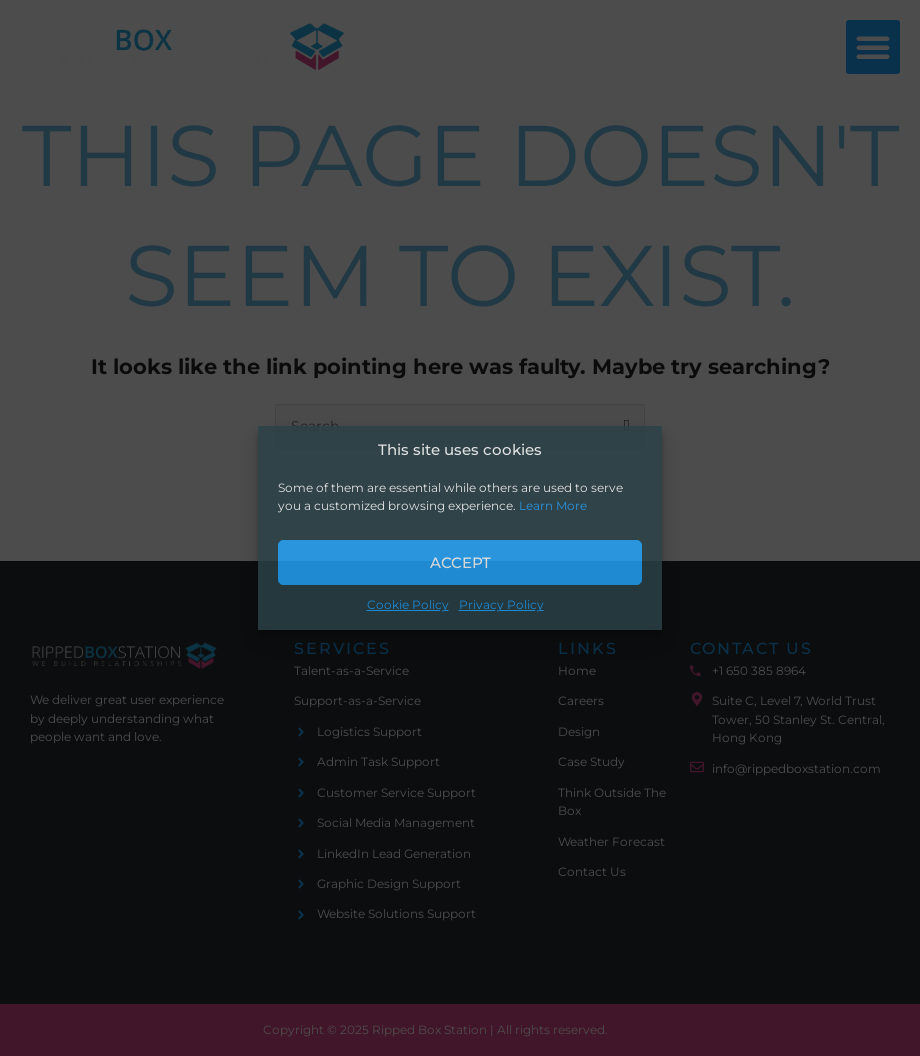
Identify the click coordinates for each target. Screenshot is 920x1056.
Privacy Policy (501, 605)
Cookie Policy (408, 605)
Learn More (553, 506)
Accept (460, 562)
